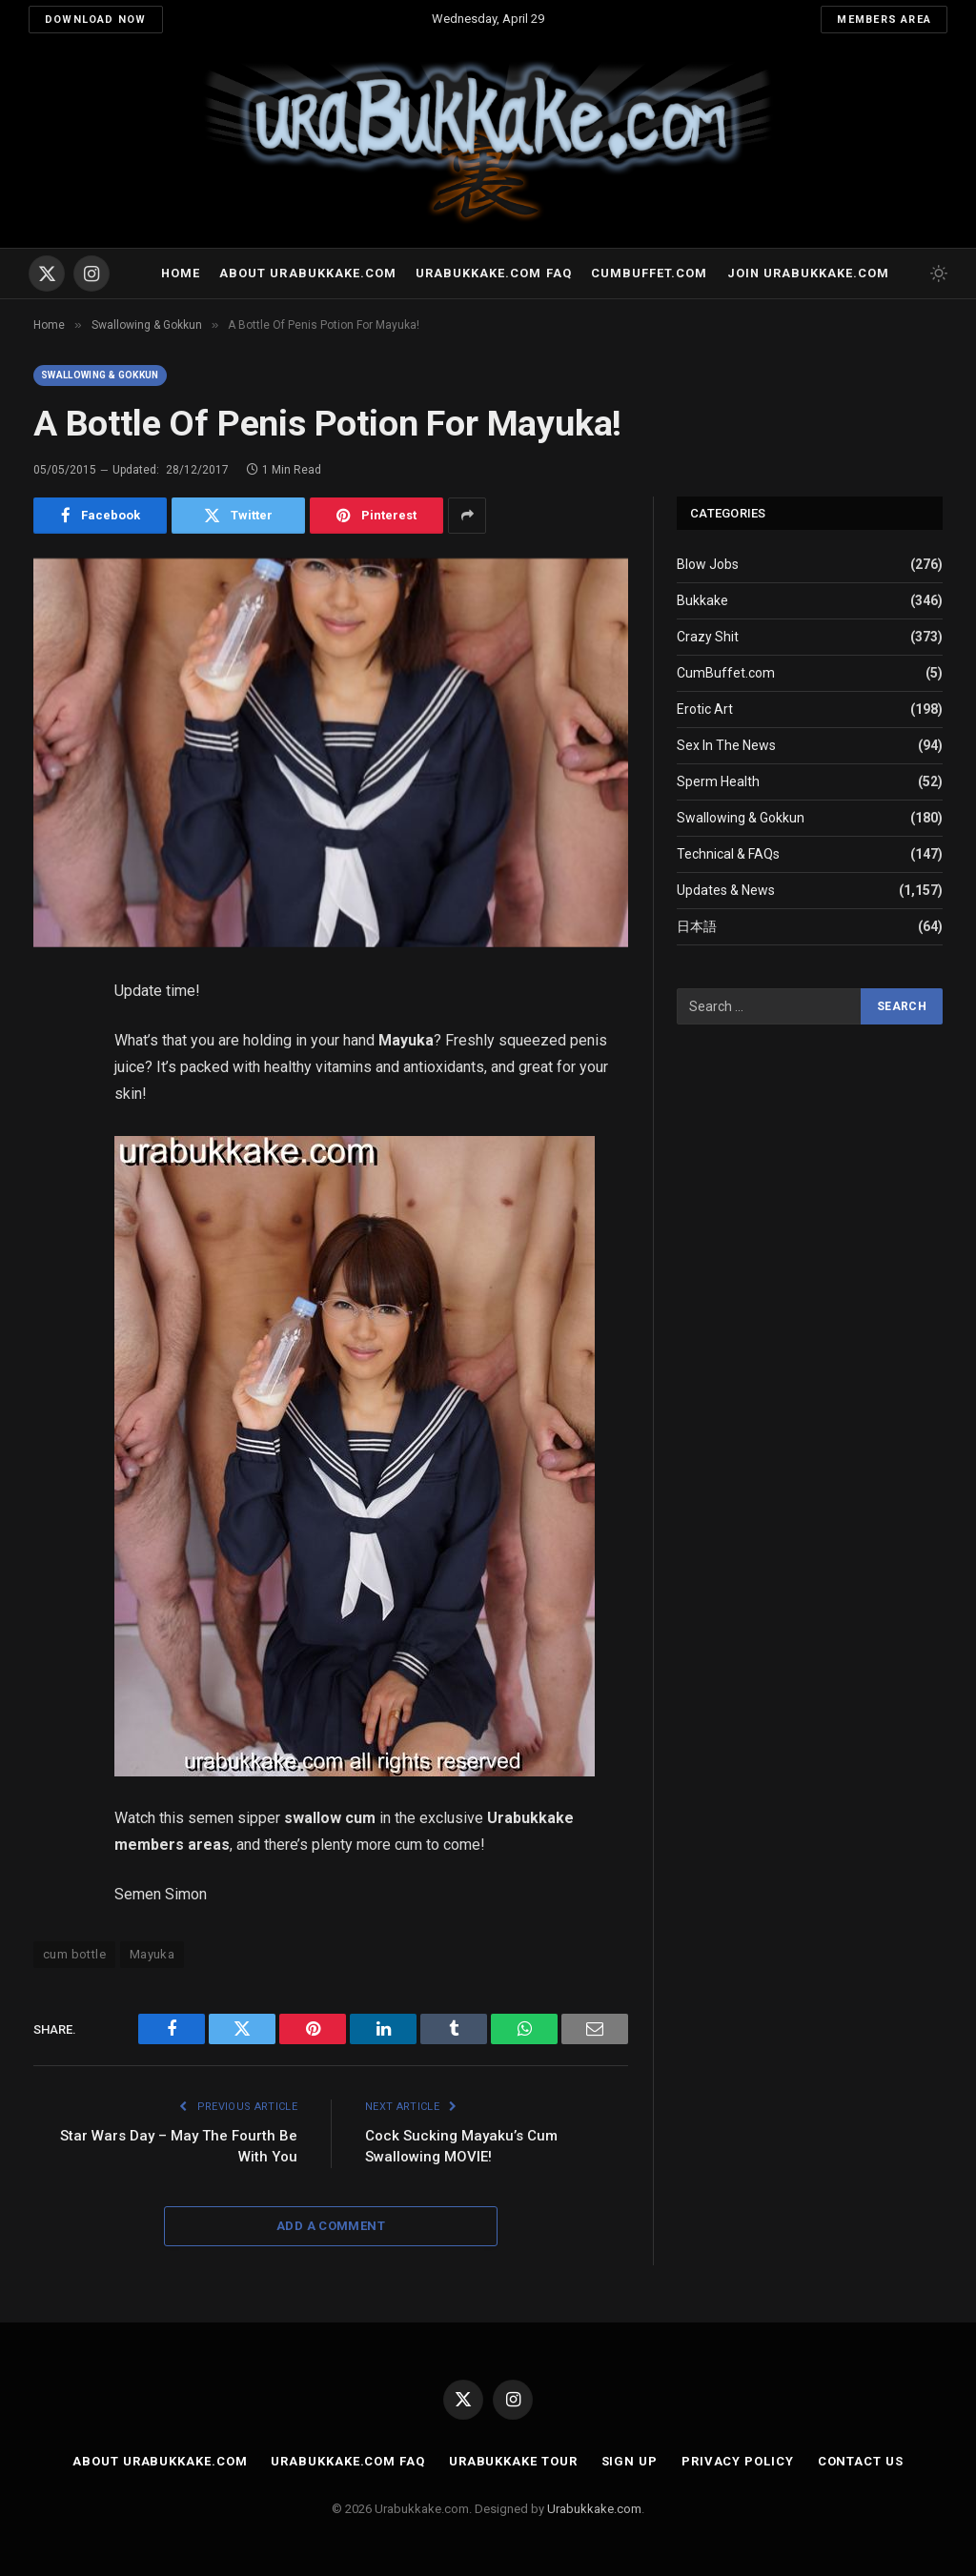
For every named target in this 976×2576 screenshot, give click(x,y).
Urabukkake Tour (513, 2461)
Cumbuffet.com (649, 273)
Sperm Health (718, 781)
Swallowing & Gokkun (100, 375)
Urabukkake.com (594, 2509)
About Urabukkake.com (307, 273)
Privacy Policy (737, 2461)
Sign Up (629, 2461)
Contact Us (861, 2461)
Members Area (884, 19)
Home (180, 273)
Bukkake (702, 600)
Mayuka (152, 1954)
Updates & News (726, 890)
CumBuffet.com (726, 672)
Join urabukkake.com (808, 273)
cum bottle (74, 1954)
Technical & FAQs (728, 854)
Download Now (96, 19)
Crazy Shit (708, 636)
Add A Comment (330, 2226)
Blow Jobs (708, 564)
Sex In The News (726, 745)
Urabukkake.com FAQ (493, 273)
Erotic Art (705, 709)
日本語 (697, 926)
